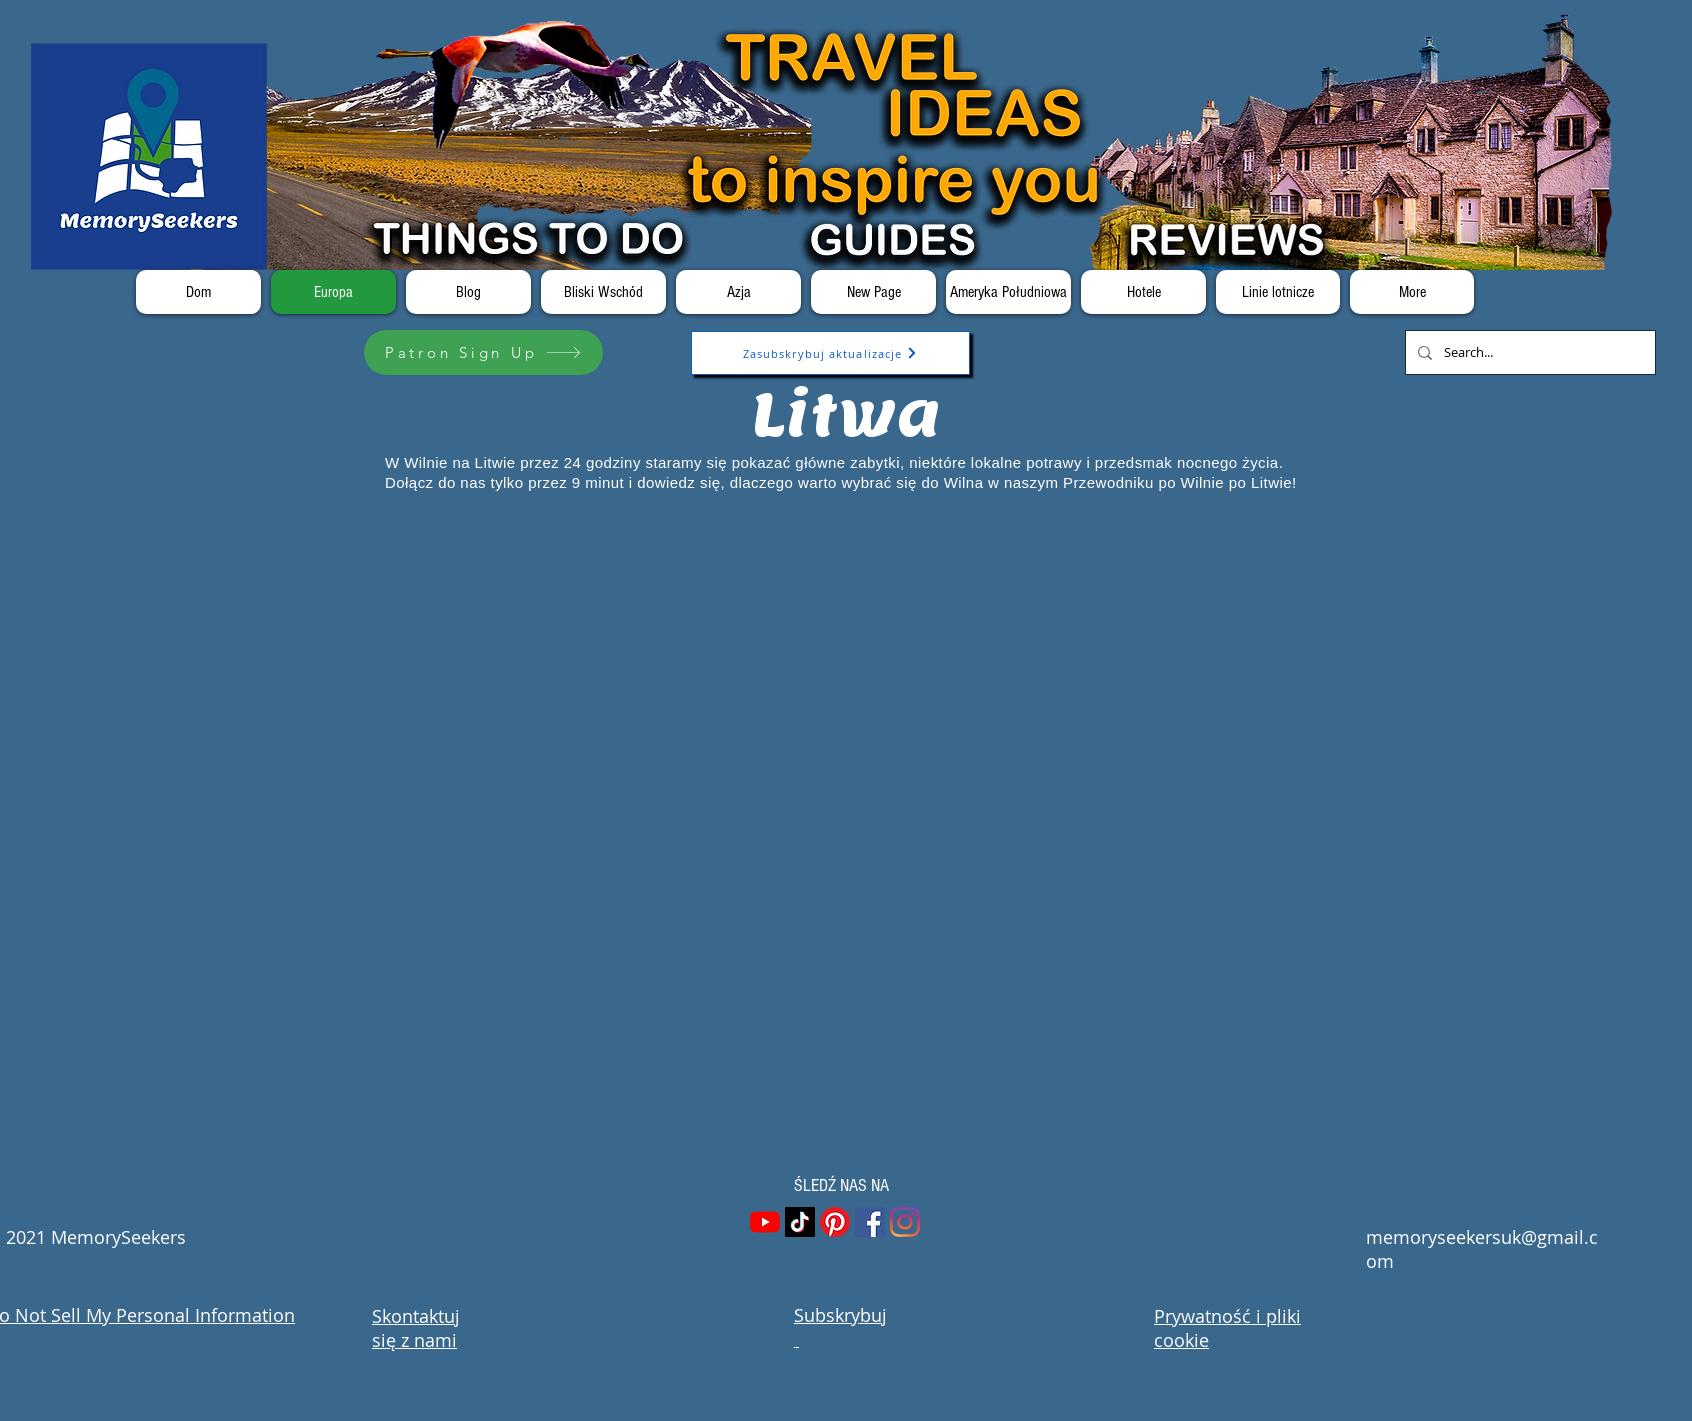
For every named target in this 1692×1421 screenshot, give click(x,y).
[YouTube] (765, 1222)
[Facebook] (870, 1222)
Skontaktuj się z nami (416, 1328)
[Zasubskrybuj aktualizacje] (830, 353)
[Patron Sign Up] (483, 352)
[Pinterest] (835, 1222)
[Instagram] (905, 1222)
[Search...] (1528, 352)
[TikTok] (800, 1222)
